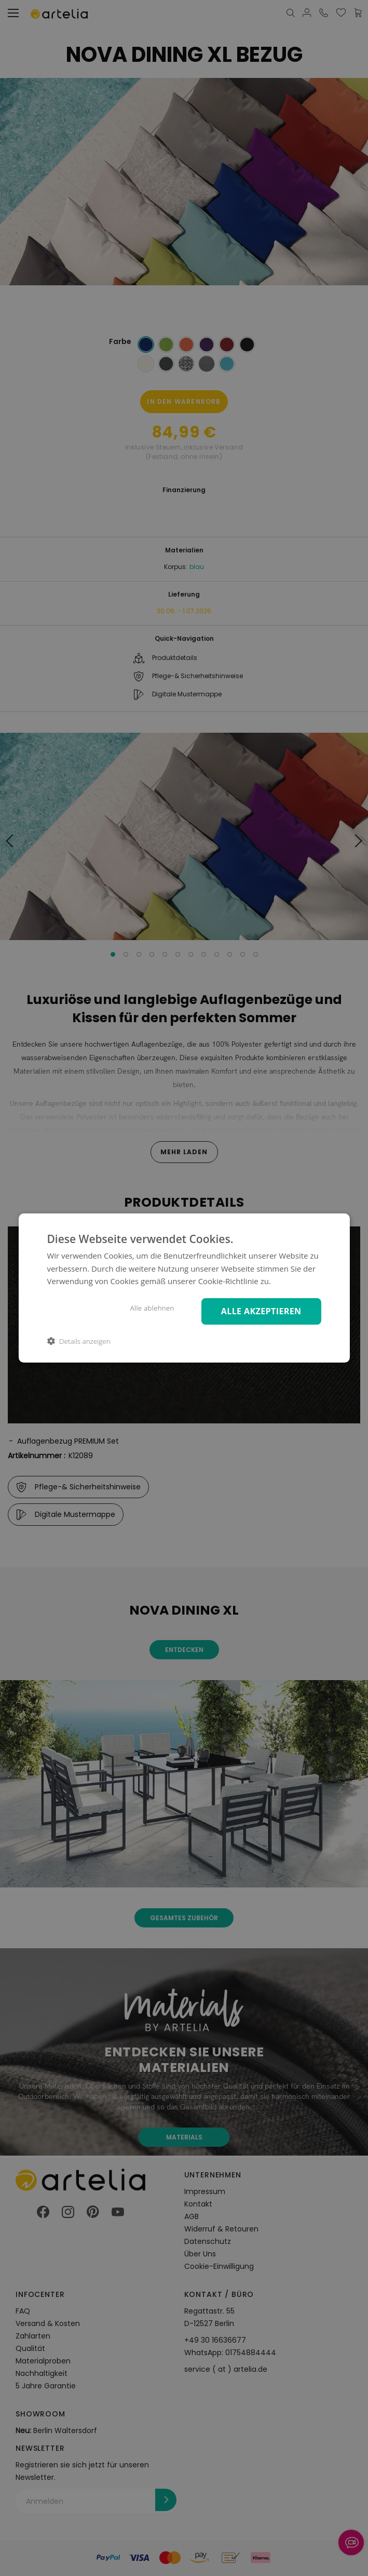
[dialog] (183, 1288)
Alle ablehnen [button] (149, 1308)
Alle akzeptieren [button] (260, 1311)
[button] (78, 1342)
